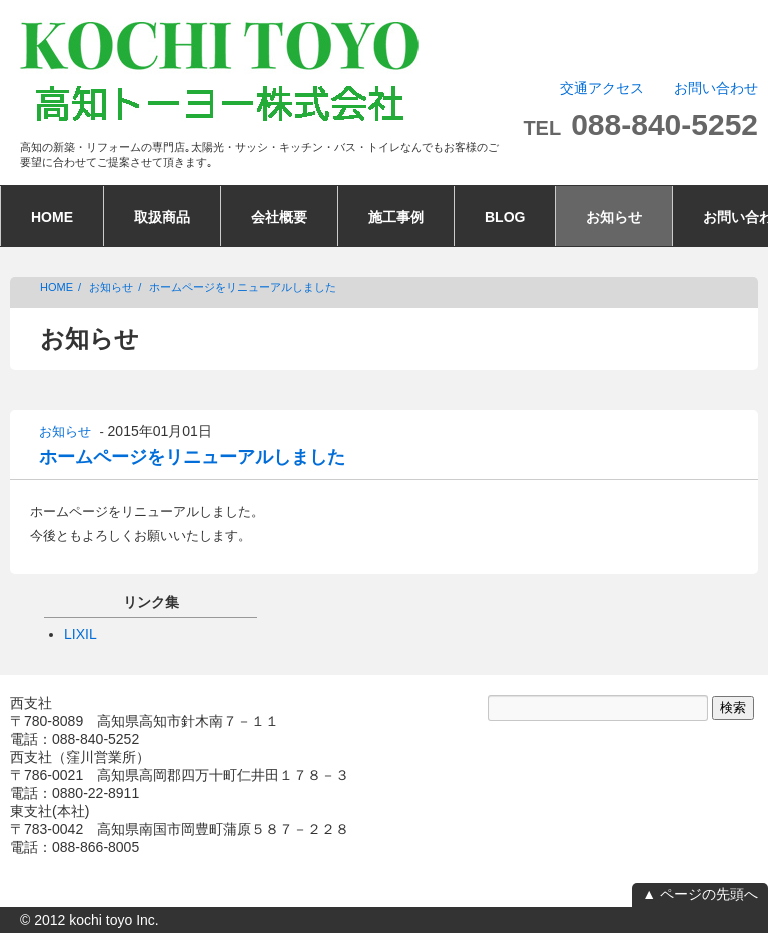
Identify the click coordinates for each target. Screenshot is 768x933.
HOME (52, 217)
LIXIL (80, 634)
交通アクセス (602, 88)
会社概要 (279, 217)
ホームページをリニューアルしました (242, 287)
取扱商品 (162, 217)
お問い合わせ (716, 88)
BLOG (505, 217)
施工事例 (396, 217)
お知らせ (614, 217)
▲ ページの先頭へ (700, 894)
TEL (640, 128)
